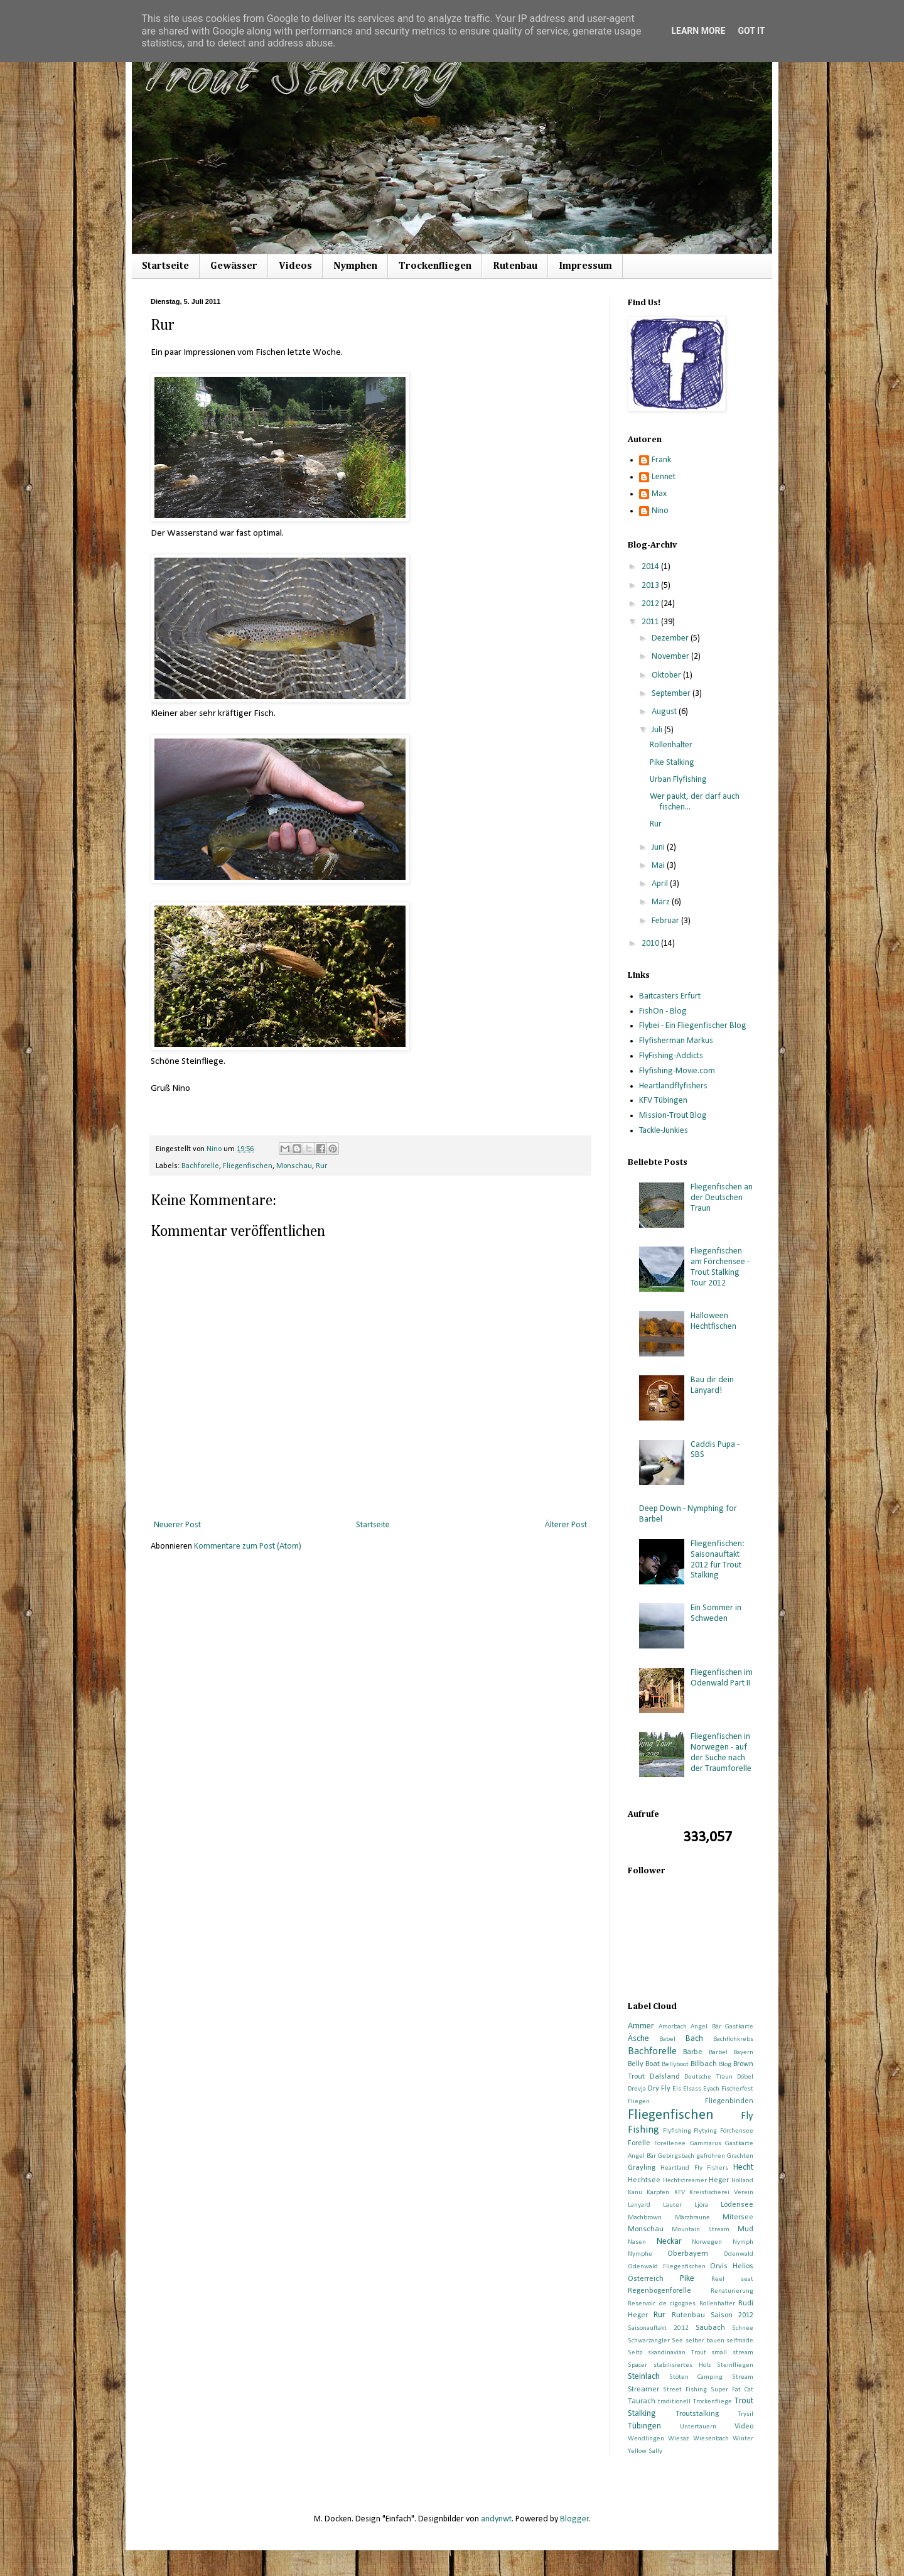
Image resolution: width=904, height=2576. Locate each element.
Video (743, 2426)
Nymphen (355, 266)
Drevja (637, 2089)
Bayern (743, 2052)
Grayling (641, 2168)
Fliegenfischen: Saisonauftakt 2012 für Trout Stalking (718, 1559)
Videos (295, 266)
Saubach (710, 2328)
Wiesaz (678, 2438)
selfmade (739, 2340)
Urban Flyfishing (678, 779)
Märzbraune (692, 2217)
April (661, 884)
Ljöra (701, 2205)
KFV (679, 2192)
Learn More (698, 31)
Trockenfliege (712, 2401)
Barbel (718, 2052)
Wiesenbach (711, 2438)
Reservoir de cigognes (662, 2303)
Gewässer (233, 266)
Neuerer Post (177, 1525)
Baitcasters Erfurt (670, 996)
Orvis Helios (731, 2266)
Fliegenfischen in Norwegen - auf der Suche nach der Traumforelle (721, 1752)
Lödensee (737, 2205)
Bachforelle (200, 1166)
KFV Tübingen (663, 1100)
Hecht (743, 2167)
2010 (651, 943)
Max (659, 494)
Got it (751, 31)
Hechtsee (644, 2180)
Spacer (637, 2365)
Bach (694, 2038)
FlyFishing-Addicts (671, 1056)
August (665, 712)
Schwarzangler (649, 2340)
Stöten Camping (696, 2377)
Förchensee (736, 2131)
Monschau (294, 1166)
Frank (661, 460)
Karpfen (658, 2192)
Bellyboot (675, 2064)
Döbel (745, 2077)
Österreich (646, 2279)
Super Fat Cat (732, 2389)
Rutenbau (515, 266)
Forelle (639, 2143)
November (671, 656)
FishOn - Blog (663, 1011)
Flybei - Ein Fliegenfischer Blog (692, 1026)
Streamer (643, 2389)
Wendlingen (646, 2438)
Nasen (637, 2242)
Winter (743, 2438)
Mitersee (738, 2217)
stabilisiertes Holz (682, 2365)
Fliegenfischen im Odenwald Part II (722, 1678)
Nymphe (640, 2254)
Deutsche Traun (708, 2077)
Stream (742, 2377)
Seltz (635, 2352)
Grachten (740, 2156)
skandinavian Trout (677, 2352)
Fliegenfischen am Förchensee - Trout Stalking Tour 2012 (720, 1267)
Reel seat (732, 2279)
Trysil (745, 2414)
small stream (732, 2352)
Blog (725, 2064)
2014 (651, 566)
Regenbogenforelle (659, 2291)
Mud (745, 2229)
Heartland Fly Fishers (694, 2168)
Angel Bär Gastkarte (722, 2026)
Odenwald (738, 2254)
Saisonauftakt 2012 (658, 2328)
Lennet (663, 477)
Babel (667, 2039)
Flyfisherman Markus (676, 1041)
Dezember (671, 638)
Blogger (574, 2519)
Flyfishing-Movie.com (677, 1071)
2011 (651, 622)
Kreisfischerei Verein (721, 2192)
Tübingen (644, 2426)
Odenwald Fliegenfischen (667, 2266)
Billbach (704, 2064)
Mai (659, 865)
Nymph (743, 2242)
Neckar (669, 2241)
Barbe (692, 2052)
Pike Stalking (672, 762)
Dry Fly (659, 2088)
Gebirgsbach (676, 2156)
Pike (687, 2278)
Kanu (635, 2192)
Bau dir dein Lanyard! (712, 1385)
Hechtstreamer (685, 2180)
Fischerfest (737, 2089)
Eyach (711, 2089)
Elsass (692, 2089)
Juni (659, 847)
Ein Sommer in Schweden (716, 1613)
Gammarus (705, 2143)
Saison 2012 (732, 2315)
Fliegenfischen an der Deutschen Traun (722, 1197)
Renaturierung (732, 2291)
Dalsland (665, 2077)
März (662, 902)
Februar (666, 921)
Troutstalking (697, 2414)
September (672, 693)
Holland (742, 2180)
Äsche (638, 2038)
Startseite (165, 266)
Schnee (742, 2328)
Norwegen (707, 2242)
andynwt (496, 2519)
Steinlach (644, 2376)
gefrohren (710, 2156)
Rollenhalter (671, 745)
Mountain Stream (700, 2229)
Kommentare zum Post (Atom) (247, 1546)
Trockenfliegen (435, 266)
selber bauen (705, 2340)
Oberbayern (687, 2254)
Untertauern (698, 2426)
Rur (321, 1166)
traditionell (674, 2401)
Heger (719, 2180)
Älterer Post (566, 1525)
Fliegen (639, 2101)
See (677, 2340)
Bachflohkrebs (733, 2039)
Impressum (585, 266)
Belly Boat (644, 2064)
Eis (676, 2089)
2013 (651, 585)
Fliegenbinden (729, 2101)
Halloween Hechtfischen (713, 1321)
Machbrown (645, 2217)
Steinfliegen (735, 2365)
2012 (651, 604)
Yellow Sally (645, 2451)
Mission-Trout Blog (673, 1115)
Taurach (641, 2401)
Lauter (672, 2205)
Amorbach (673, 2026)
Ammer (641, 2026)
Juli (658, 730)
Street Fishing (685, 2389)
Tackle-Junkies (663, 1130)
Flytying (705, 2131)
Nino (660, 511)
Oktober (667, 675)
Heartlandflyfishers (673, 1086)
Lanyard (639, 2205)
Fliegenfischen (247, 1166)
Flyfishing (677, 2131)
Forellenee (670, 2143)
